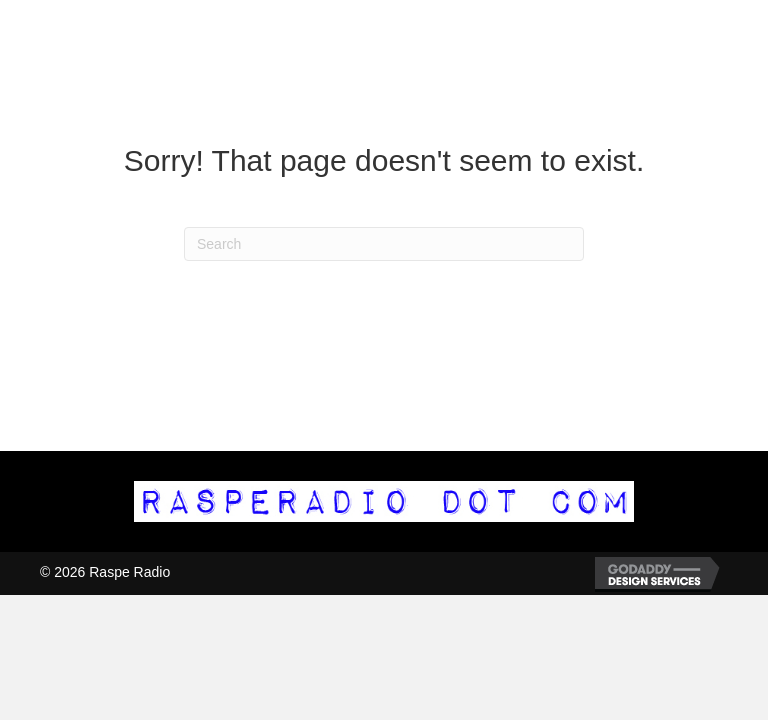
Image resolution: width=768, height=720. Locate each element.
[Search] (384, 244)
